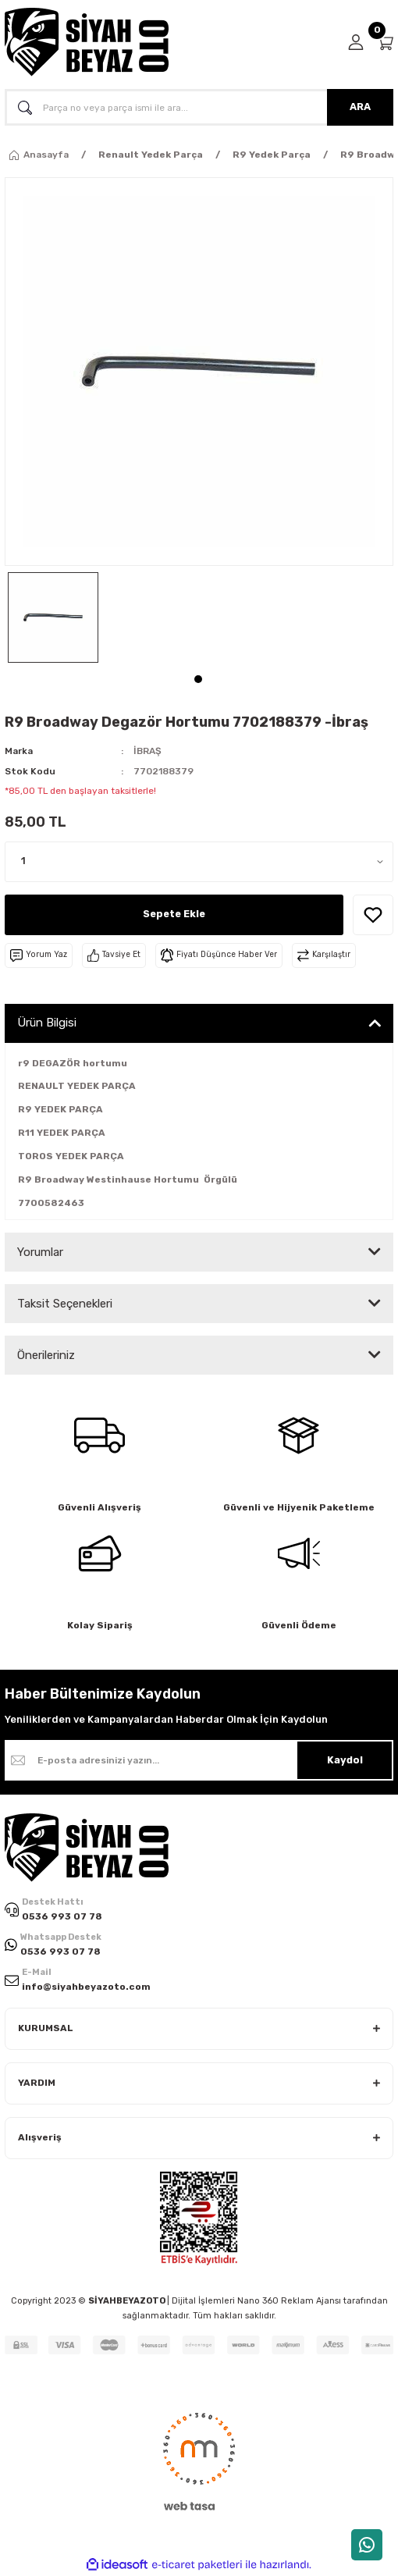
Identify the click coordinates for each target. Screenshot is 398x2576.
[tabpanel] (53, 617)
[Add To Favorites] (373, 915)
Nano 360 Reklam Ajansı (289, 2301)
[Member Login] (356, 42)
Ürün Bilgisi (46, 1023)
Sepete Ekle (174, 914)
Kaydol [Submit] (345, 1760)
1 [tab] (198, 679)
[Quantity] (199, 861)
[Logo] (87, 42)
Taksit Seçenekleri (64, 1304)
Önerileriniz (46, 1355)
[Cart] (384, 42)
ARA (360, 106)
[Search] (199, 107)
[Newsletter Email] (199, 1760)
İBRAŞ (147, 750)
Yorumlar (40, 1252)
